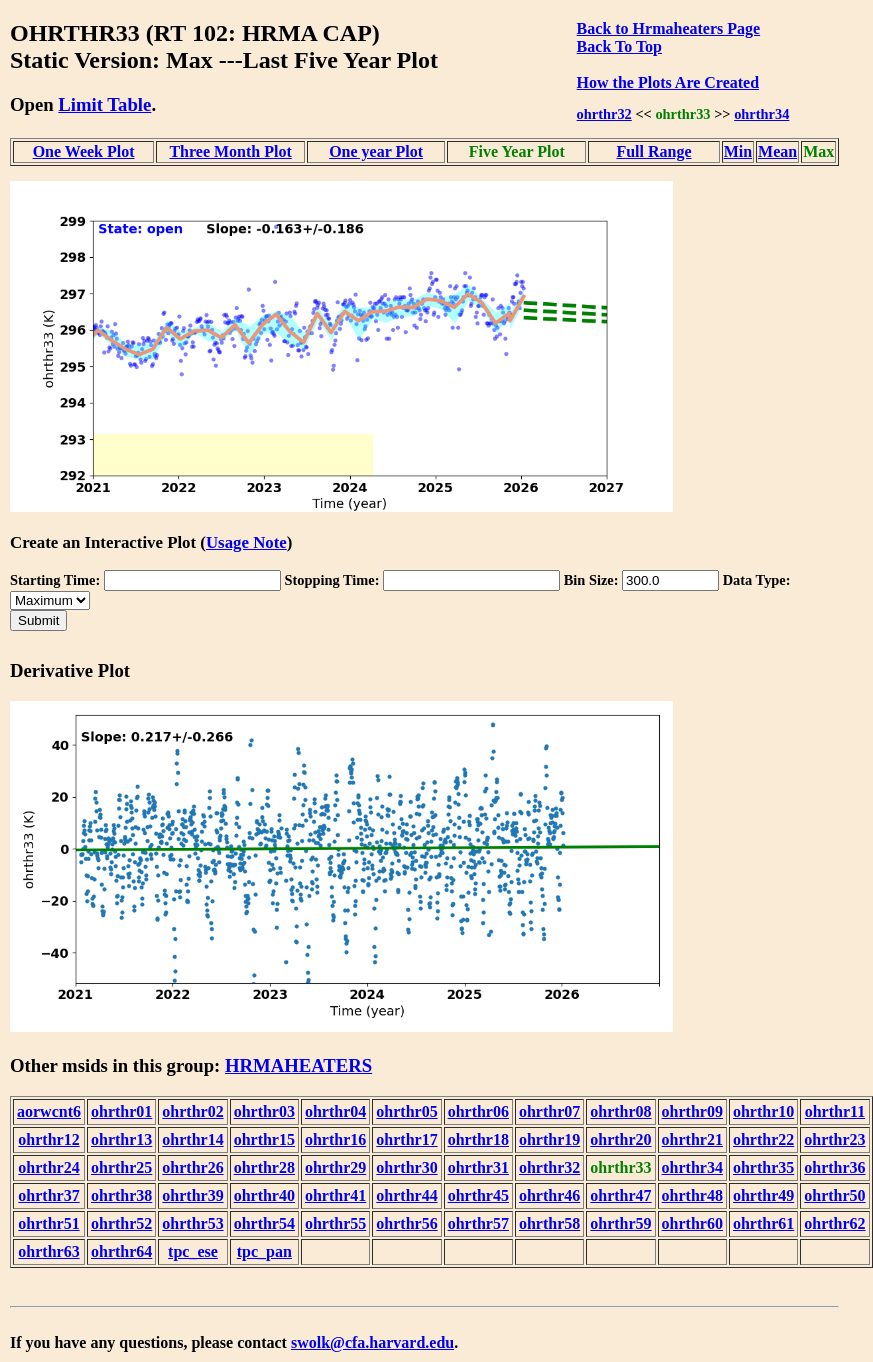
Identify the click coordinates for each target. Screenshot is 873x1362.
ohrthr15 (264, 1139)
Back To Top (619, 46)
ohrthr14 (192, 1139)
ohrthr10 (763, 1111)
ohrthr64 (121, 1251)
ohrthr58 (549, 1223)
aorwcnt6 (49, 1111)
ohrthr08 (620, 1111)
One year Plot (376, 151)
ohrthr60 (692, 1223)
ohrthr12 (48, 1139)
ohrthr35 (763, 1167)
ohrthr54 (264, 1223)
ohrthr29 (335, 1167)
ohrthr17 (406, 1139)
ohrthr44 (406, 1195)
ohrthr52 (121, 1223)
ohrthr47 (620, 1195)
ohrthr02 (192, 1111)
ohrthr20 (620, 1139)
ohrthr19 (549, 1139)
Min (738, 151)
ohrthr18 (478, 1139)
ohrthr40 (264, 1195)
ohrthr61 (763, 1223)
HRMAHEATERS (298, 1065)
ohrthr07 (549, 1111)
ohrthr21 (692, 1139)
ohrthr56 (406, 1223)
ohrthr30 (406, 1167)
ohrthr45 (478, 1195)
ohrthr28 (264, 1167)
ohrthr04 (335, 1111)
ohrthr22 (763, 1139)
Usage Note (246, 542)
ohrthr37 (48, 1195)
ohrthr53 (192, 1223)
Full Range (653, 151)
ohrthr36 (834, 1167)
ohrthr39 (192, 1195)
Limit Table (104, 104)
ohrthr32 (604, 114)
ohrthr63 (48, 1251)
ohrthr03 (264, 1111)
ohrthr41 (335, 1195)
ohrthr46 (549, 1195)
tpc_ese (193, 1251)
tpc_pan (264, 1251)
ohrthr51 (48, 1223)
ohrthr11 (835, 1111)
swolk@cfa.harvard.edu (372, 1342)
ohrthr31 (478, 1167)
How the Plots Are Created (668, 82)
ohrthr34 (761, 114)
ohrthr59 (620, 1223)
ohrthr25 (121, 1167)
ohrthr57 (478, 1223)
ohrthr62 (834, 1223)
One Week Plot (84, 151)
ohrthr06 (478, 1111)
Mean (777, 151)
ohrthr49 (763, 1195)
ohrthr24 (48, 1167)
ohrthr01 (121, 1111)
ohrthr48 (692, 1195)
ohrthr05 (406, 1111)
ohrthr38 (121, 1195)
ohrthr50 (834, 1195)
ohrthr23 (834, 1139)
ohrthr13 (121, 1139)
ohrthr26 (192, 1167)
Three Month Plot (230, 151)
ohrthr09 (692, 1111)
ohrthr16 (335, 1139)
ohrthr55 (335, 1223)
